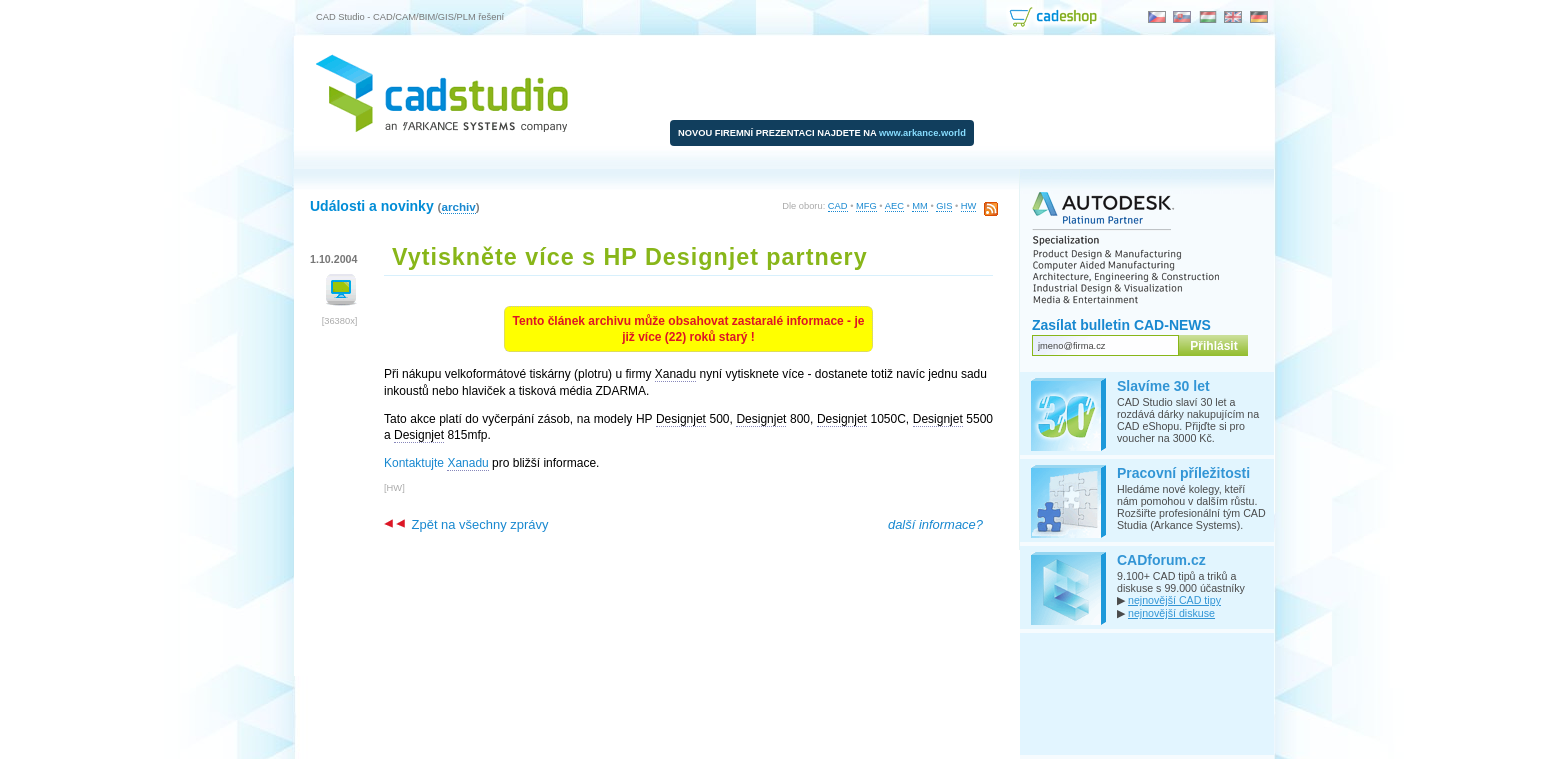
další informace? (935, 524)
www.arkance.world (922, 133)
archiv (458, 206)
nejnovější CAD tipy (1174, 600)
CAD (838, 206)
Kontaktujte (436, 463)
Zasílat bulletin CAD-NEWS (1121, 325)
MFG (866, 206)
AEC (894, 206)
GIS (944, 206)
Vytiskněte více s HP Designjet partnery (630, 257)
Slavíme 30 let (1163, 386)
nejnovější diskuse (1171, 613)
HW (969, 206)
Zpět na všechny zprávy (466, 524)
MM (920, 206)
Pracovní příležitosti (1183, 473)
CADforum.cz (1161, 560)
